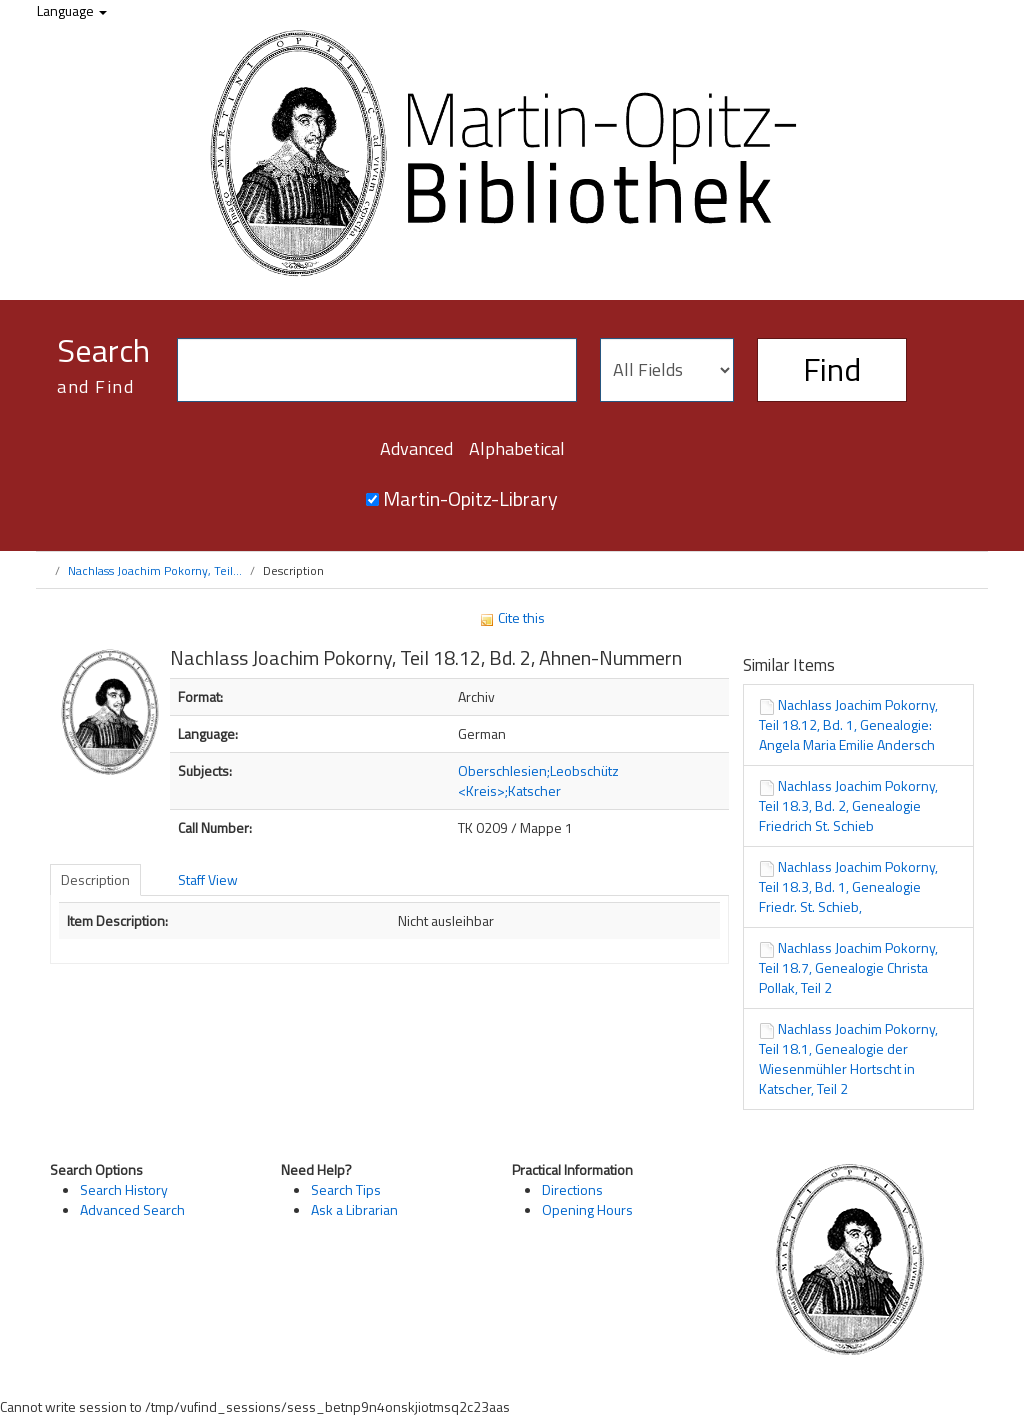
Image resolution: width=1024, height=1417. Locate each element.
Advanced (416, 448)
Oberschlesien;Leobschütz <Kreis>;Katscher (538, 780)
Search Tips (346, 1189)
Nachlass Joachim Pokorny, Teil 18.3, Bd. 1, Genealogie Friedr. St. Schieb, (848, 886)
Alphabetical (517, 448)
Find (832, 369)
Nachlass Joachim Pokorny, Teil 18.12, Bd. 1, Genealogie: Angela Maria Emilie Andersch (848, 724)
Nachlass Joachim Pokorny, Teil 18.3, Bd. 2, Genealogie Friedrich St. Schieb (848, 805)
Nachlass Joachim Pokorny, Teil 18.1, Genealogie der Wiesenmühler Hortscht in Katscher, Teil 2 (848, 1058)
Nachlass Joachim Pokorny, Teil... (155, 570)
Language (72, 10)
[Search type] (667, 370)
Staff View (208, 879)
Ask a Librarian (354, 1209)
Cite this (512, 617)
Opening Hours (587, 1209)
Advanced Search (132, 1209)
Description (95, 879)
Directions (572, 1189)
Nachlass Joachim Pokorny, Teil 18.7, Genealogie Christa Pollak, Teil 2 (848, 967)
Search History (124, 1189)
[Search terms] (377, 370)
